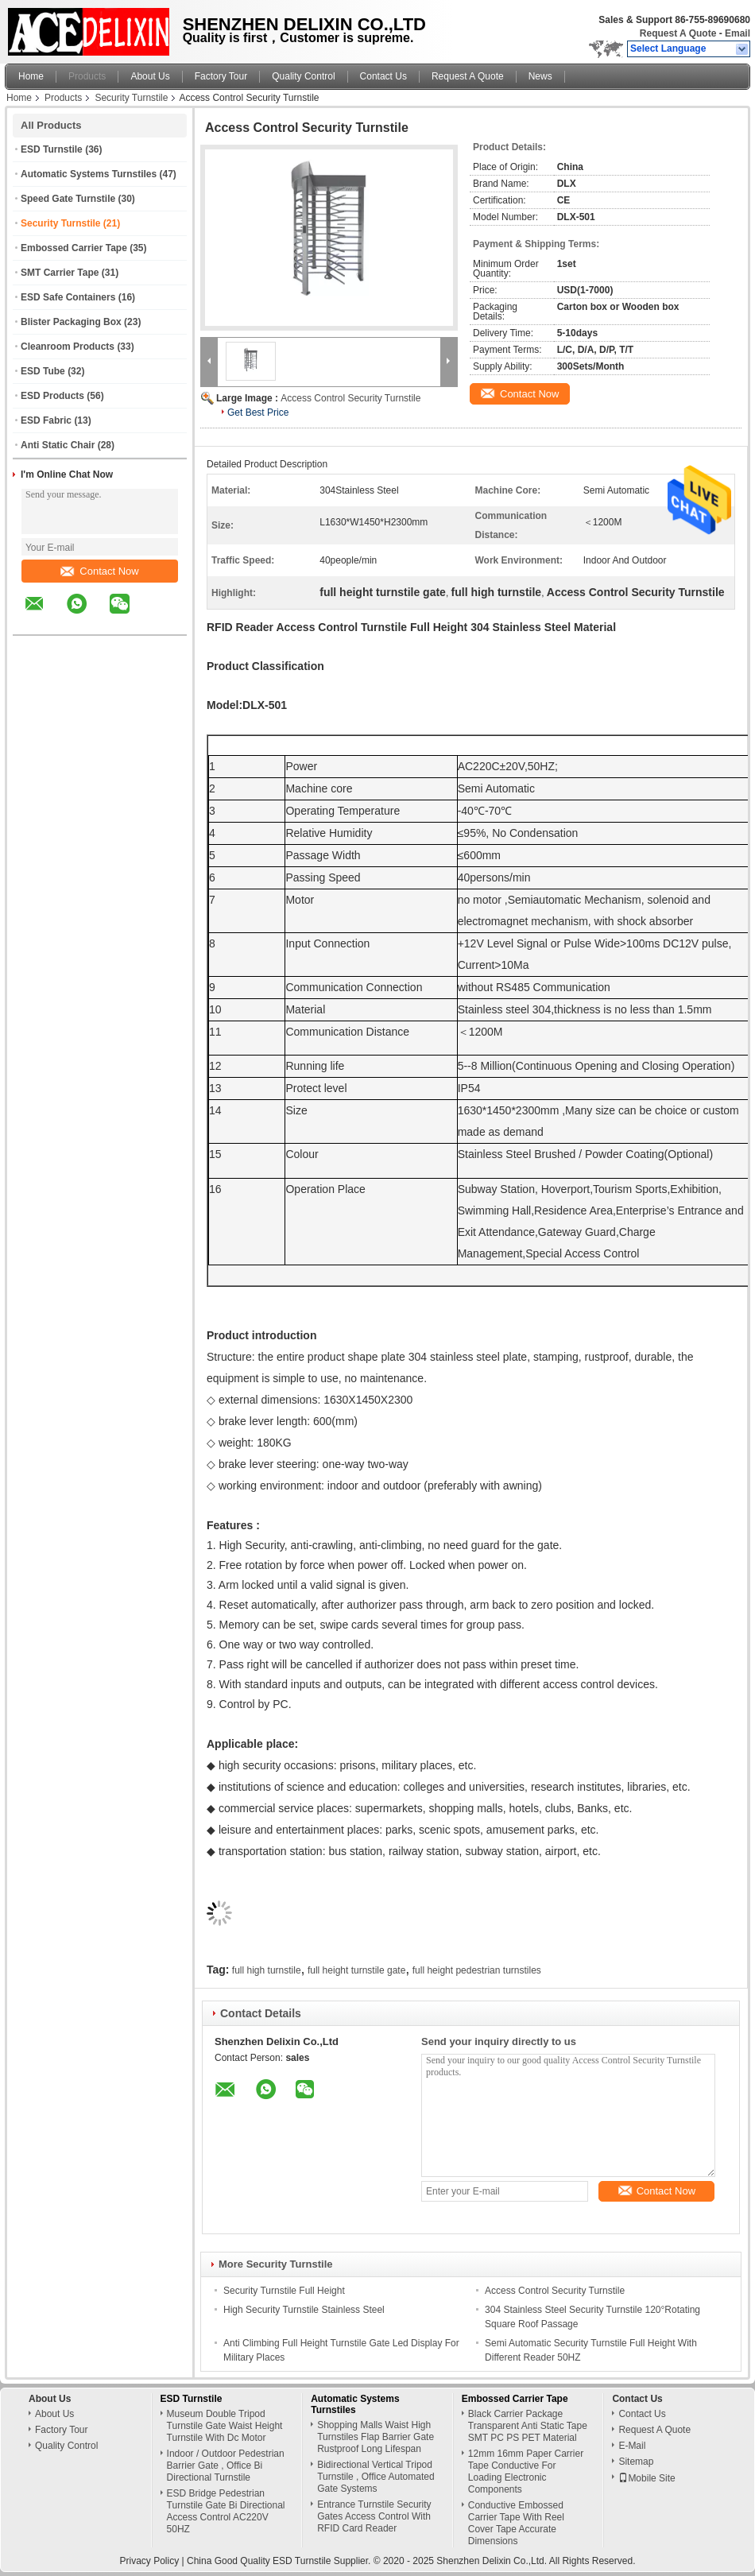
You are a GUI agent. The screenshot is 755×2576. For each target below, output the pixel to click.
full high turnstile (266, 1970)
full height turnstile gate (356, 1970)
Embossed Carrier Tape (74, 248)
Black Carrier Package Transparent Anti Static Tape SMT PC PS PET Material (527, 2425)
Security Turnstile (131, 97)
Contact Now (99, 571)
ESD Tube (43, 371)
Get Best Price (257, 412)
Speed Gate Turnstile (68, 198)
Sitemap (635, 2461)
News (540, 76)
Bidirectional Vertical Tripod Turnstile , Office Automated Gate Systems (375, 2476)
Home (31, 76)
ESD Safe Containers (68, 297)
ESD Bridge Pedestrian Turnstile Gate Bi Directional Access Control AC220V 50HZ (226, 2511)
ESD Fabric (46, 420)
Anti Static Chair (58, 445)
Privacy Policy (150, 2560)
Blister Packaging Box (71, 321)
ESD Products (52, 395)
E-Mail (631, 2445)
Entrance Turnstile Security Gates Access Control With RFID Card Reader (374, 2516)
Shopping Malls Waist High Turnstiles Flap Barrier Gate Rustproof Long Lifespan (375, 2436)
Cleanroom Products (67, 346)
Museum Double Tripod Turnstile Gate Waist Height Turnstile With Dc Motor (225, 2425)
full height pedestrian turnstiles (476, 1970)
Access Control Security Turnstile (350, 398)
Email (737, 33)
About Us (149, 76)
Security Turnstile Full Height (284, 2290)
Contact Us (383, 76)
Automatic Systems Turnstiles (89, 174)
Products (87, 76)
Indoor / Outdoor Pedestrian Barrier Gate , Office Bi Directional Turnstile (226, 2465)
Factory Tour (221, 76)
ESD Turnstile (52, 149)
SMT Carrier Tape (60, 272)
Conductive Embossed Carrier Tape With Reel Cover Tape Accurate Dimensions (516, 2523)
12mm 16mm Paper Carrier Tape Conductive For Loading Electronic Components (525, 2471)
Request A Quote (678, 33)
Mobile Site (646, 2478)
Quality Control (303, 76)
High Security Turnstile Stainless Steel (304, 2309)
